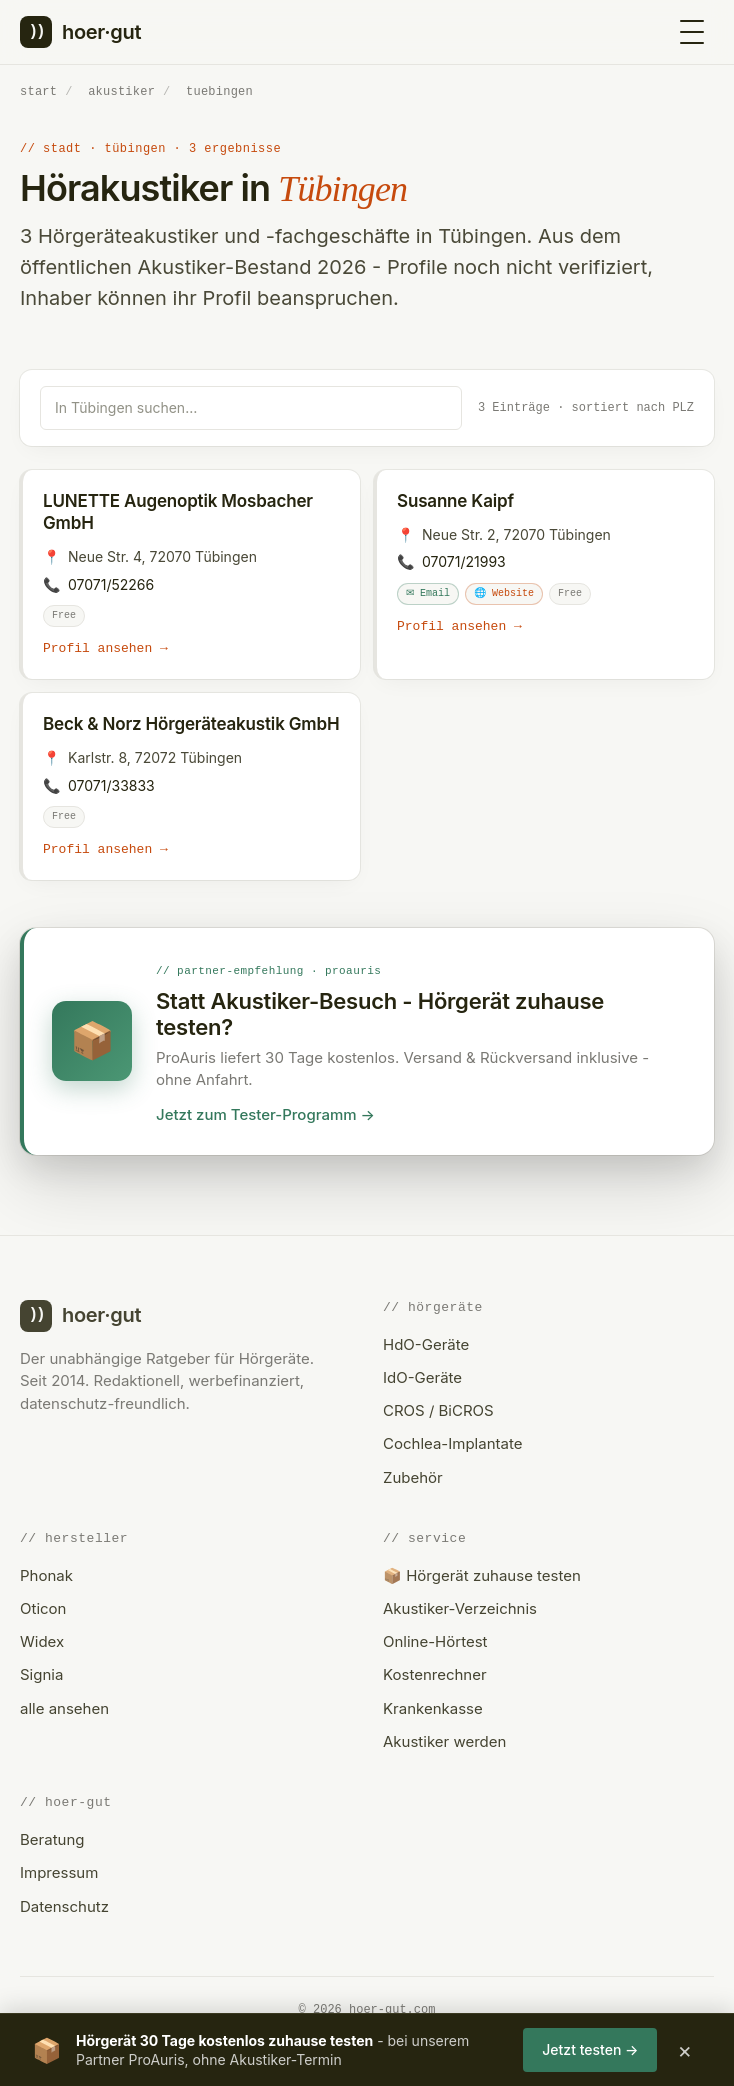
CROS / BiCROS (438, 1410)
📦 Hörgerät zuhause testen (482, 1575)
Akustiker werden (444, 1741)
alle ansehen (64, 1708)
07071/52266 (111, 583)
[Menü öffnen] (692, 32)
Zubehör (413, 1477)
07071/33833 (111, 785)
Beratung (52, 1839)
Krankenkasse (433, 1708)
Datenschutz (64, 1906)
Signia (41, 1675)
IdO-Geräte (422, 1377)
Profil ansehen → (105, 648)
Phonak (46, 1575)
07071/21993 (464, 560)
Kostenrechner (435, 1675)
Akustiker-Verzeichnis (460, 1608)
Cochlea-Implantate (452, 1444)
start (38, 91)
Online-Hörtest (435, 1641)
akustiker (121, 91)
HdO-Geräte (426, 1344)
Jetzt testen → (590, 2049)
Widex (42, 1641)
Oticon (43, 1608)
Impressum (59, 1873)
